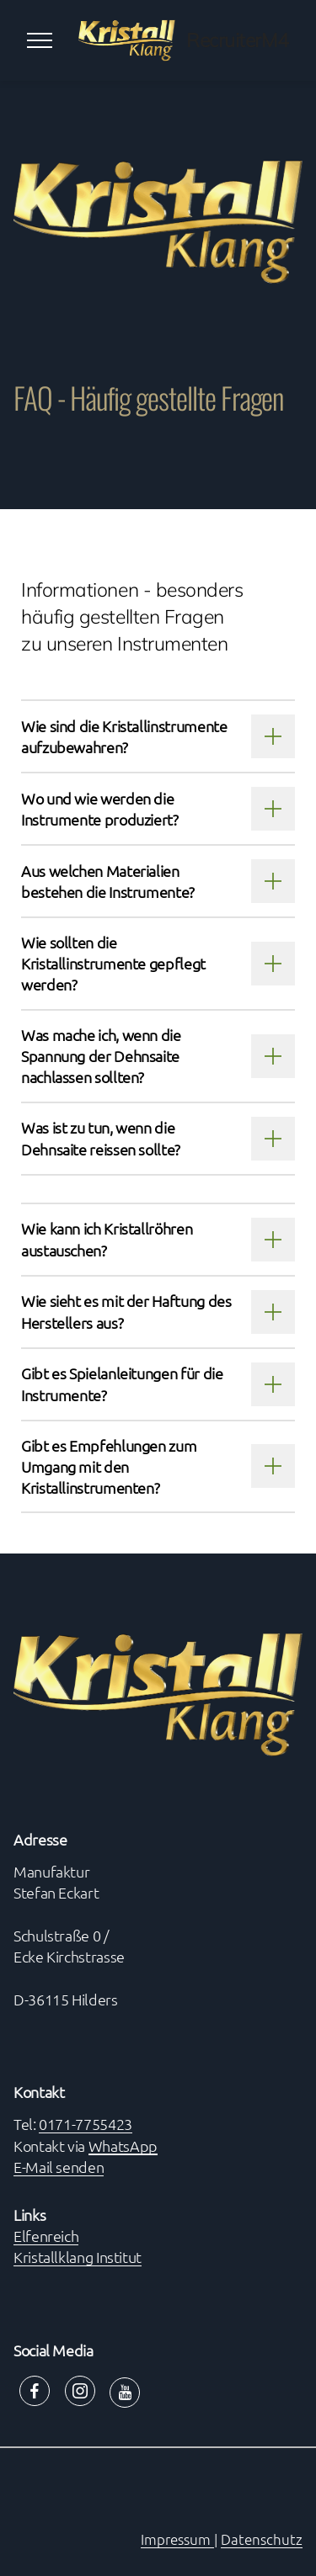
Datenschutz (262, 2539)
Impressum (177, 2539)
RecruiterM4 (237, 40)
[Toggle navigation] (40, 40)
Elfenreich (45, 2235)
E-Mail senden (58, 2166)
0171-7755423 (85, 2123)
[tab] (158, 736)
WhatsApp (123, 2145)
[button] (158, 736)
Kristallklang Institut (77, 2256)
